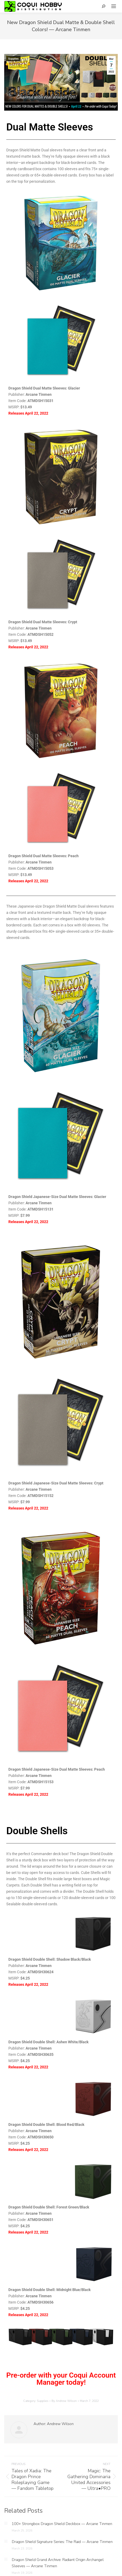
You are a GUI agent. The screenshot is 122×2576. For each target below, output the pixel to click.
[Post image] (6, 2523)
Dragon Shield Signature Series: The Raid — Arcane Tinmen (62, 2541)
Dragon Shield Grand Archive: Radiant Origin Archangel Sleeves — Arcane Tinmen (58, 2562)
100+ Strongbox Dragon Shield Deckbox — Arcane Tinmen (62, 2523)
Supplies (13, 58)
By (64, 2401)
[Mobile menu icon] (113, 6)
